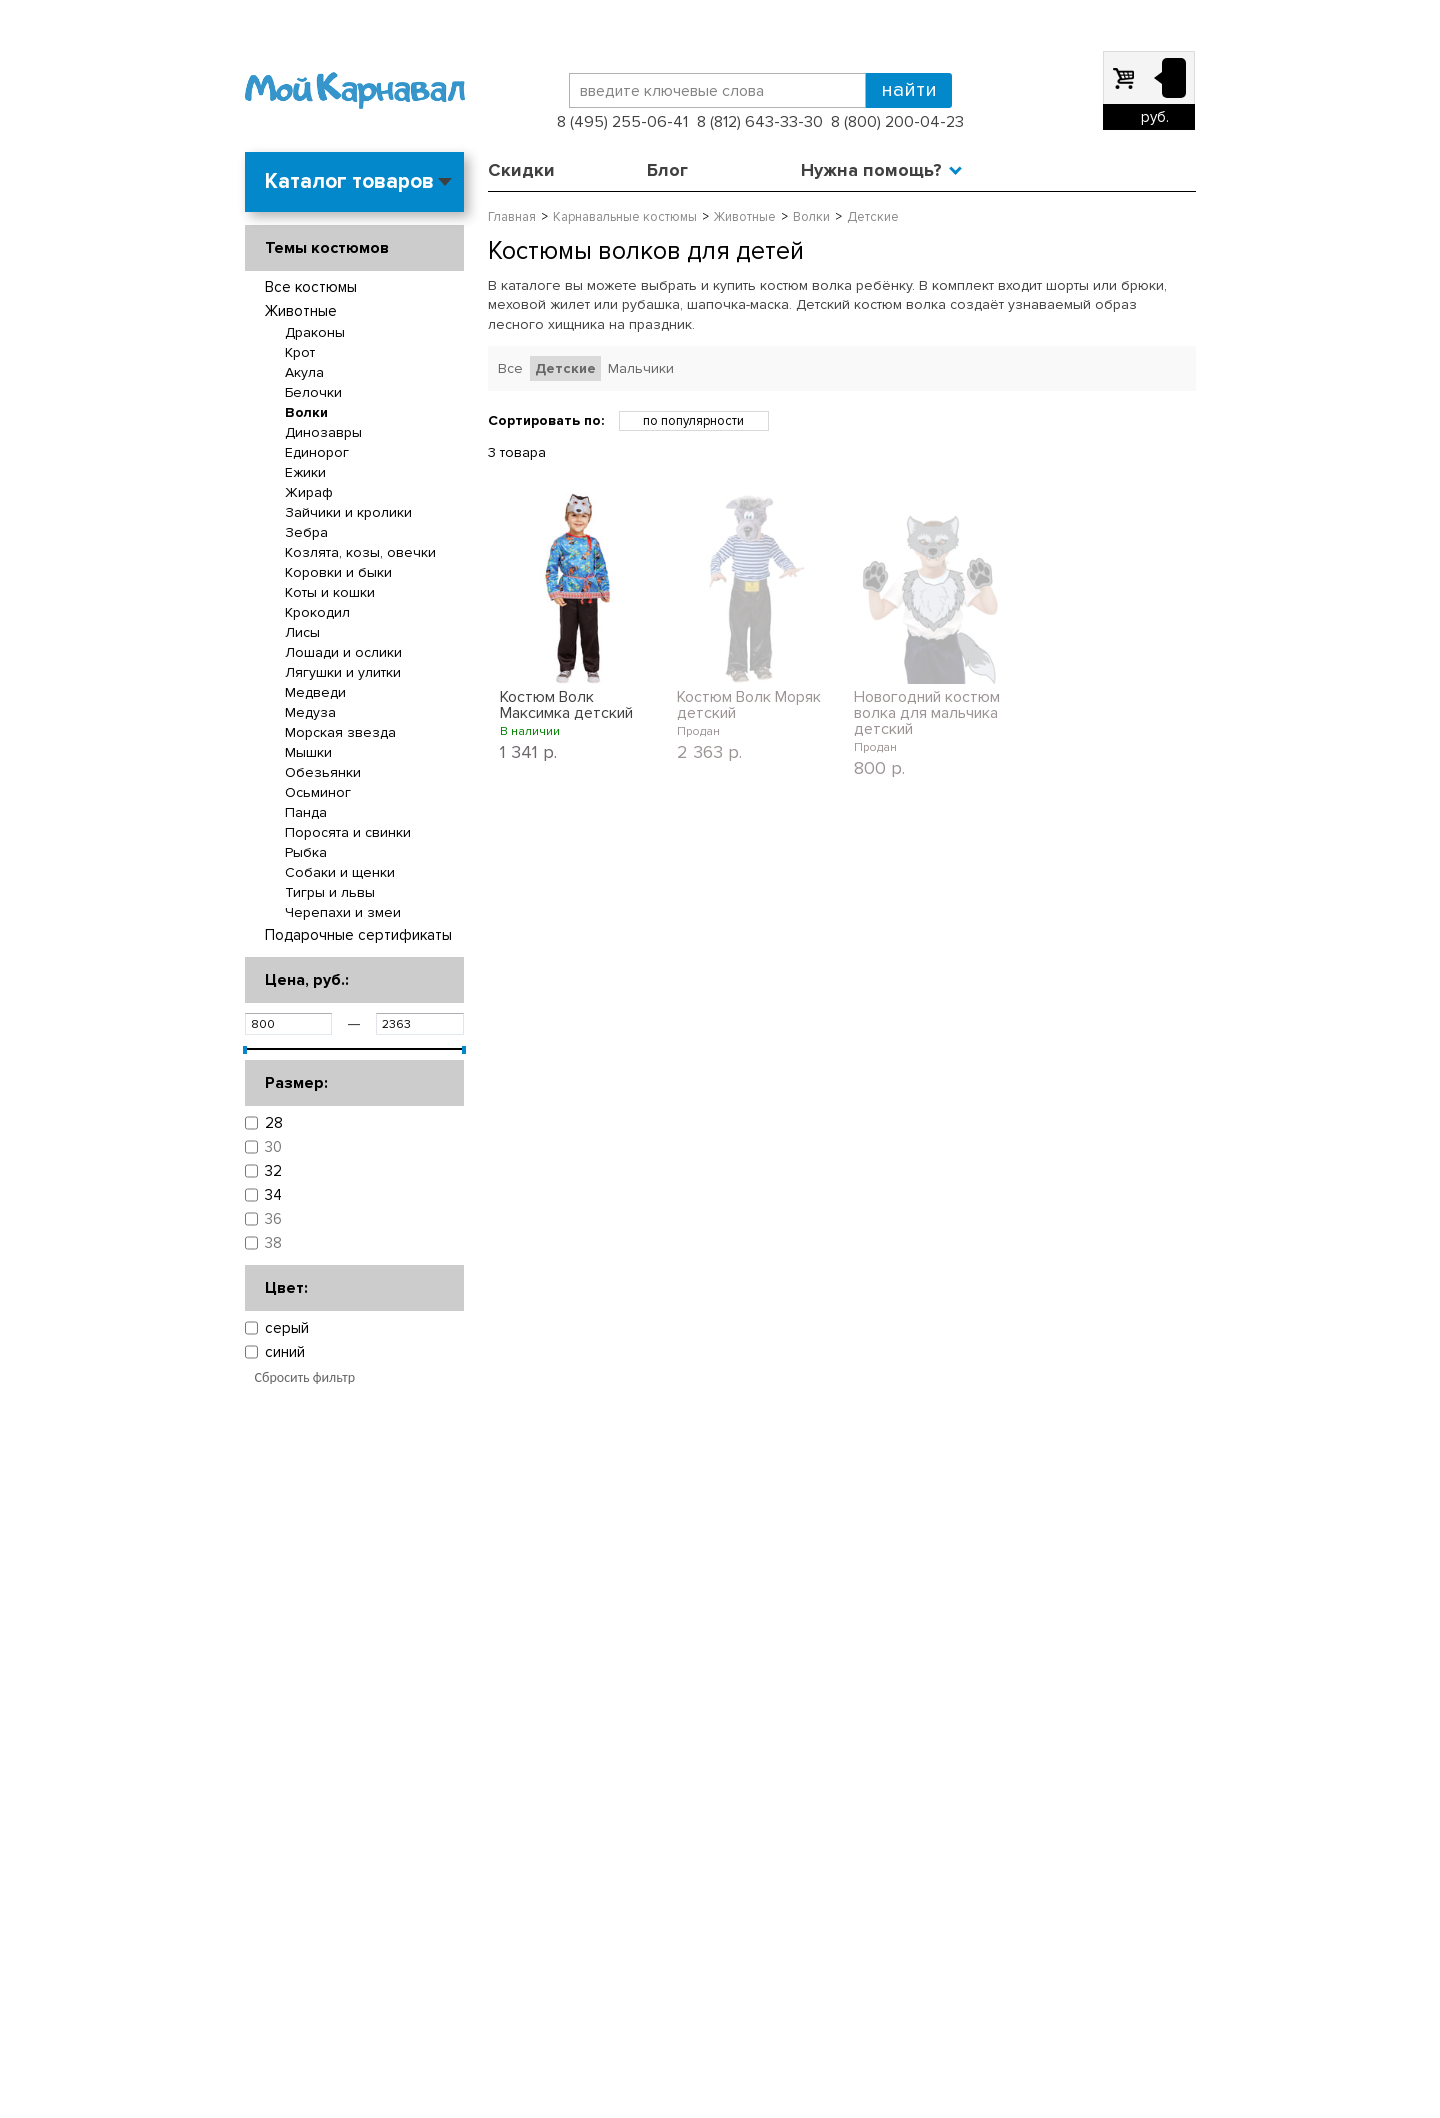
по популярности (693, 421)
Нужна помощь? (871, 170)
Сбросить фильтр (305, 1377)
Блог (667, 170)
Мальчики (641, 368)
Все (510, 368)
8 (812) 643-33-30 (760, 122)
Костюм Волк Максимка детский (566, 705)
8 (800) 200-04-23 (897, 122)
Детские (565, 368)
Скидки (521, 170)
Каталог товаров (349, 181)
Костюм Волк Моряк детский (749, 705)
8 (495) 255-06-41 (622, 122)
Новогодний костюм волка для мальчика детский (927, 713)
